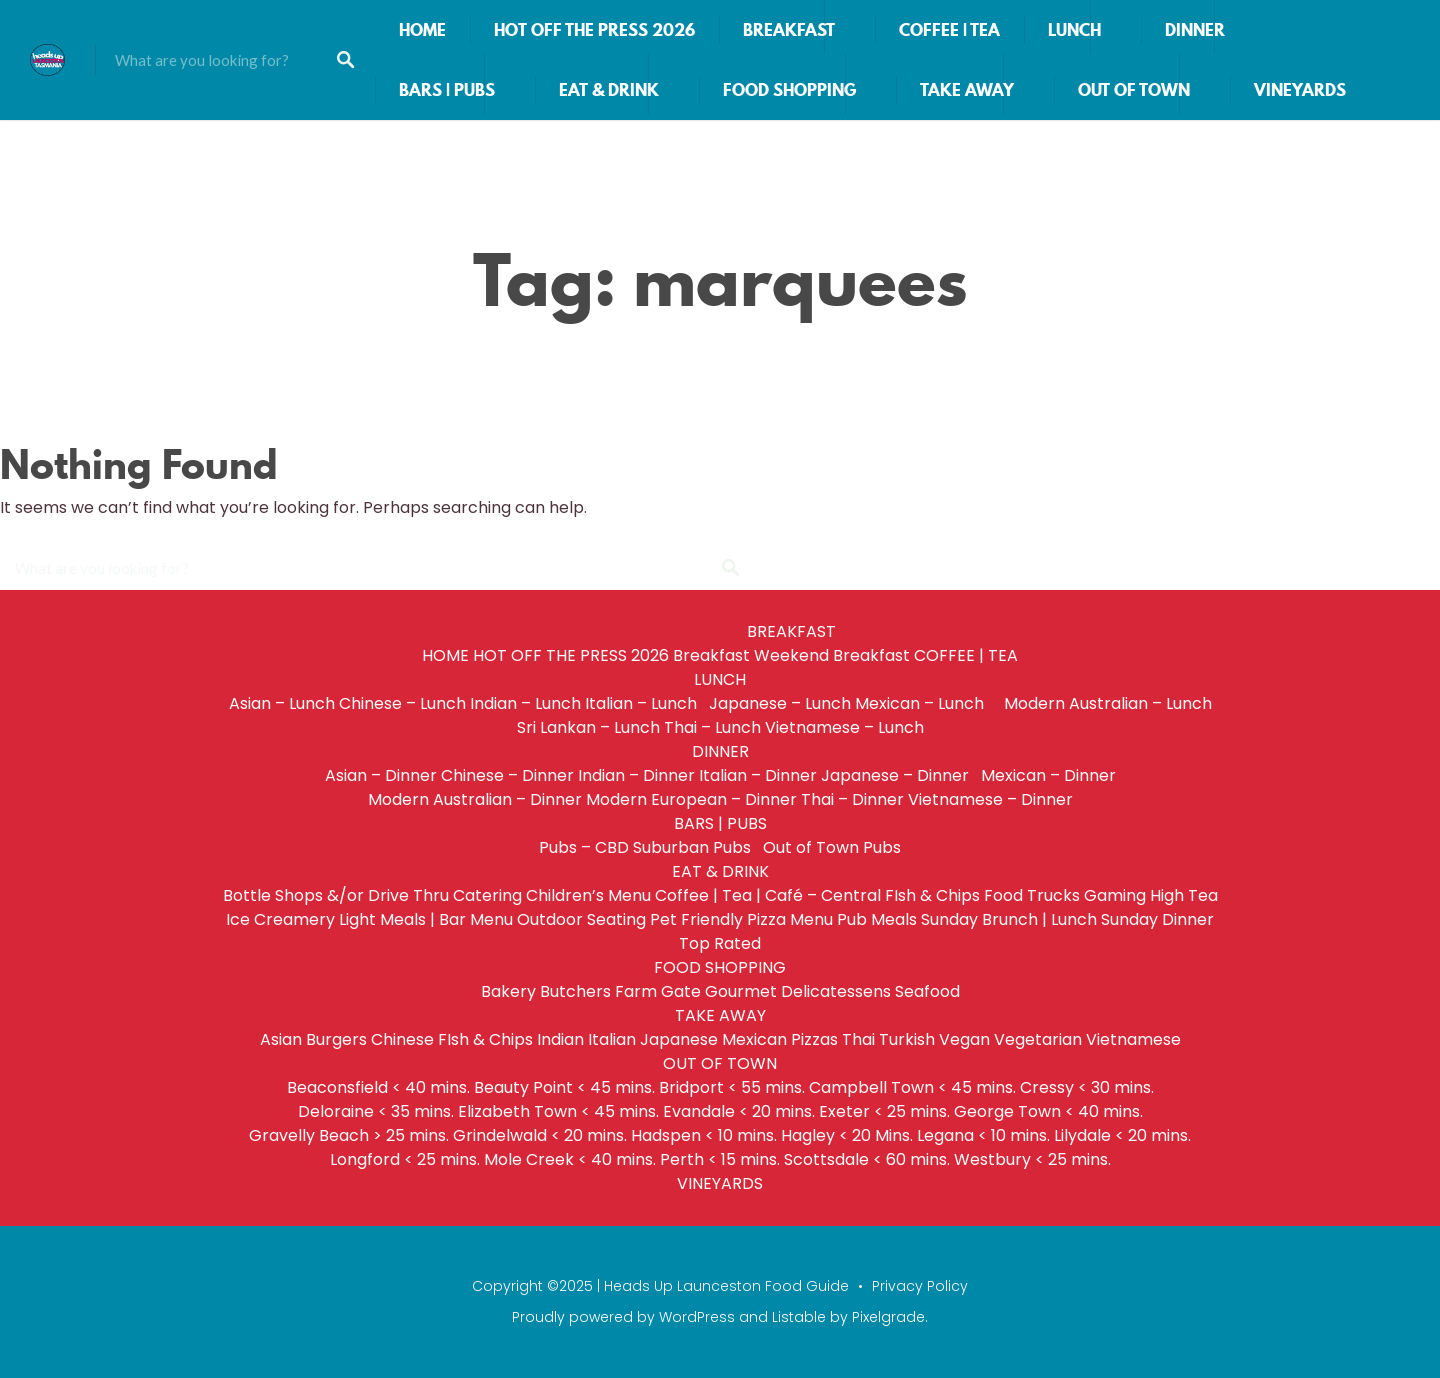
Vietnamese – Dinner (990, 799)
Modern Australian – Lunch (1108, 703)
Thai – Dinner (852, 799)
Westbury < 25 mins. (1032, 1159)
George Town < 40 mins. (1048, 1111)
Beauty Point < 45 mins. (564, 1087)
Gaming (1115, 895)
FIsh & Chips (932, 895)
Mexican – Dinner (1048, 775)
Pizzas (814, 1039)
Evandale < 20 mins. (739, 1111)
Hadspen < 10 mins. (704, 1135)
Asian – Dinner (381, 775)
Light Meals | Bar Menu (426, 919)
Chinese (402, 1039)
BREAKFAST (789, 30)
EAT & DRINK (609, 90)
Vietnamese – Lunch (844, 727)
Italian (612, 1039)
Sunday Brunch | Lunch (1009, 919)
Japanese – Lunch (780, 703)
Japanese (679, 1039)
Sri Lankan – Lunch (588, 727)
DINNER (1195, 30)
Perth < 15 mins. (720, 1159)
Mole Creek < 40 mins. (570, 1159)
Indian (560, 1039)
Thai (858, 1039)
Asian (281, 1039)
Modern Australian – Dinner (475, 799)
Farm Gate (658, 991)
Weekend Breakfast (832, 655)
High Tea (1184, 895)
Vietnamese (1133, 1039)
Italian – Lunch (645, 703)
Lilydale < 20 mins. (1122, 1135)
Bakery (508, 991)
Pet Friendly (696, 919)
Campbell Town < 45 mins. (912, 1087)
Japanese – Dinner (899, 775)
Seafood (927, 991)
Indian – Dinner (636, 775)
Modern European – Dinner (691, 799)
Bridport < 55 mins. (732, 1087)
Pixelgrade (888, 1317)
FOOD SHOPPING (789, 90)
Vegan (964, 1039)
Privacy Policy (920, 1286)
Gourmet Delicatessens (798, 991)
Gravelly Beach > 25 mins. (349, 1135)
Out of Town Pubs (832, 847)
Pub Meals (877, 919)
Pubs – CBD (584, 847)
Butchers (575, 991)
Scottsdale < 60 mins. (867, 1159)
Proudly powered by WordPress (623, 1317)
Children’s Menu (588, 895)
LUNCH (1074, 30)
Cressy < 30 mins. (1087, 1087)
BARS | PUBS (447, 90)
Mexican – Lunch (927, 703)
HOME (422, 30)
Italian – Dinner (758, 775)
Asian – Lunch (282, 703)
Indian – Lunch (525, 703)
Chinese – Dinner (507, 775)
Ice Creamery (280, 919)
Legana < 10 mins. (983, 1135)
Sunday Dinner (1157, 919)
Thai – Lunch (712, 727)
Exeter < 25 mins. (884, 1111)
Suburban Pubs (696, 847)
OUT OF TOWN (1134, 90)
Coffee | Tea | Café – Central (768, 895)
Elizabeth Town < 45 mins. (558, 1111)
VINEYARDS (1300, 90)
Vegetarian (1038, 1039)
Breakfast (711, 655)
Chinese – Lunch (402, 703)
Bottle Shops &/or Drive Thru (336, 895)
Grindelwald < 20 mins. (540, 1135)
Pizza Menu (790, 919)
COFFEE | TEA (949, 30)
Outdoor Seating (581, 919)
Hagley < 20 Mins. (847, 1135)
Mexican (754, 1039)
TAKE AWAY (967, 90)
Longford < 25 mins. (405, 1159)
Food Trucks (1032, 895)
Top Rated (720, 943)
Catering (487, 895)
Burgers (336, 1039)
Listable (799, 1317)
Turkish (907, 1039)
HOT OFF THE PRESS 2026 (594, 30)
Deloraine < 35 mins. (376, 1111)
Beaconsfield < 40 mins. (378, 1087)
